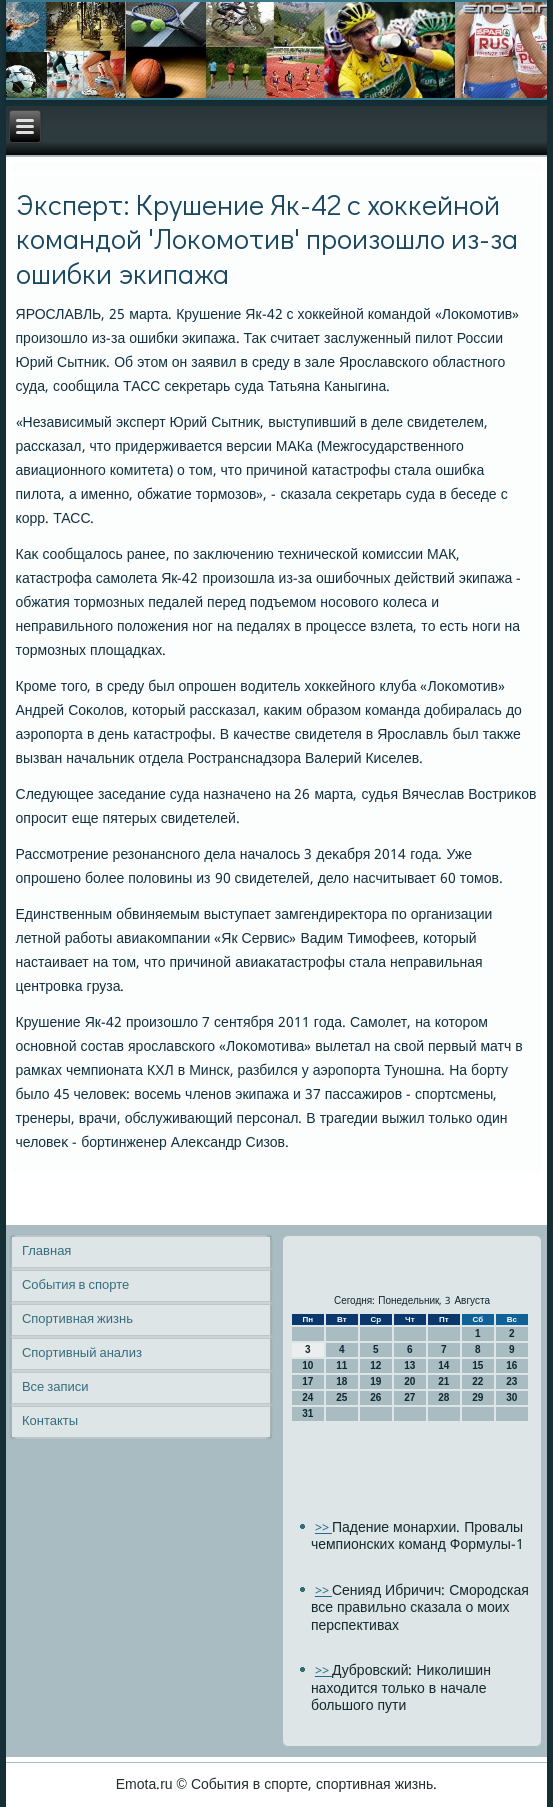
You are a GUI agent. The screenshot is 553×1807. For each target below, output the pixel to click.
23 (511, 1381)
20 (409, 1381)
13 (409, 1365)
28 (443, 1397)
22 (477, 1381)
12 (375, 1365)
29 (477, 1397)
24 (307, 1397)
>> (323, 1528)
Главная (46, 1251)
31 (307, 1413)
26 (375, 1397)
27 (409, 1397)
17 (307, 1381)
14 (443, 1365)
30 (511, 1397)
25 (341, 1397)
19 (375, 1381)
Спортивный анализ (82, 1353)
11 (341, 1365)
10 (307, 1365)
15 (477, 1365)
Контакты (50, 1421)
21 (443, 1381)
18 (341, 1381)
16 (511, 1365)
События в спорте (75, 1285)
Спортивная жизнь (77, 1319)
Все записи (55, 1387)
